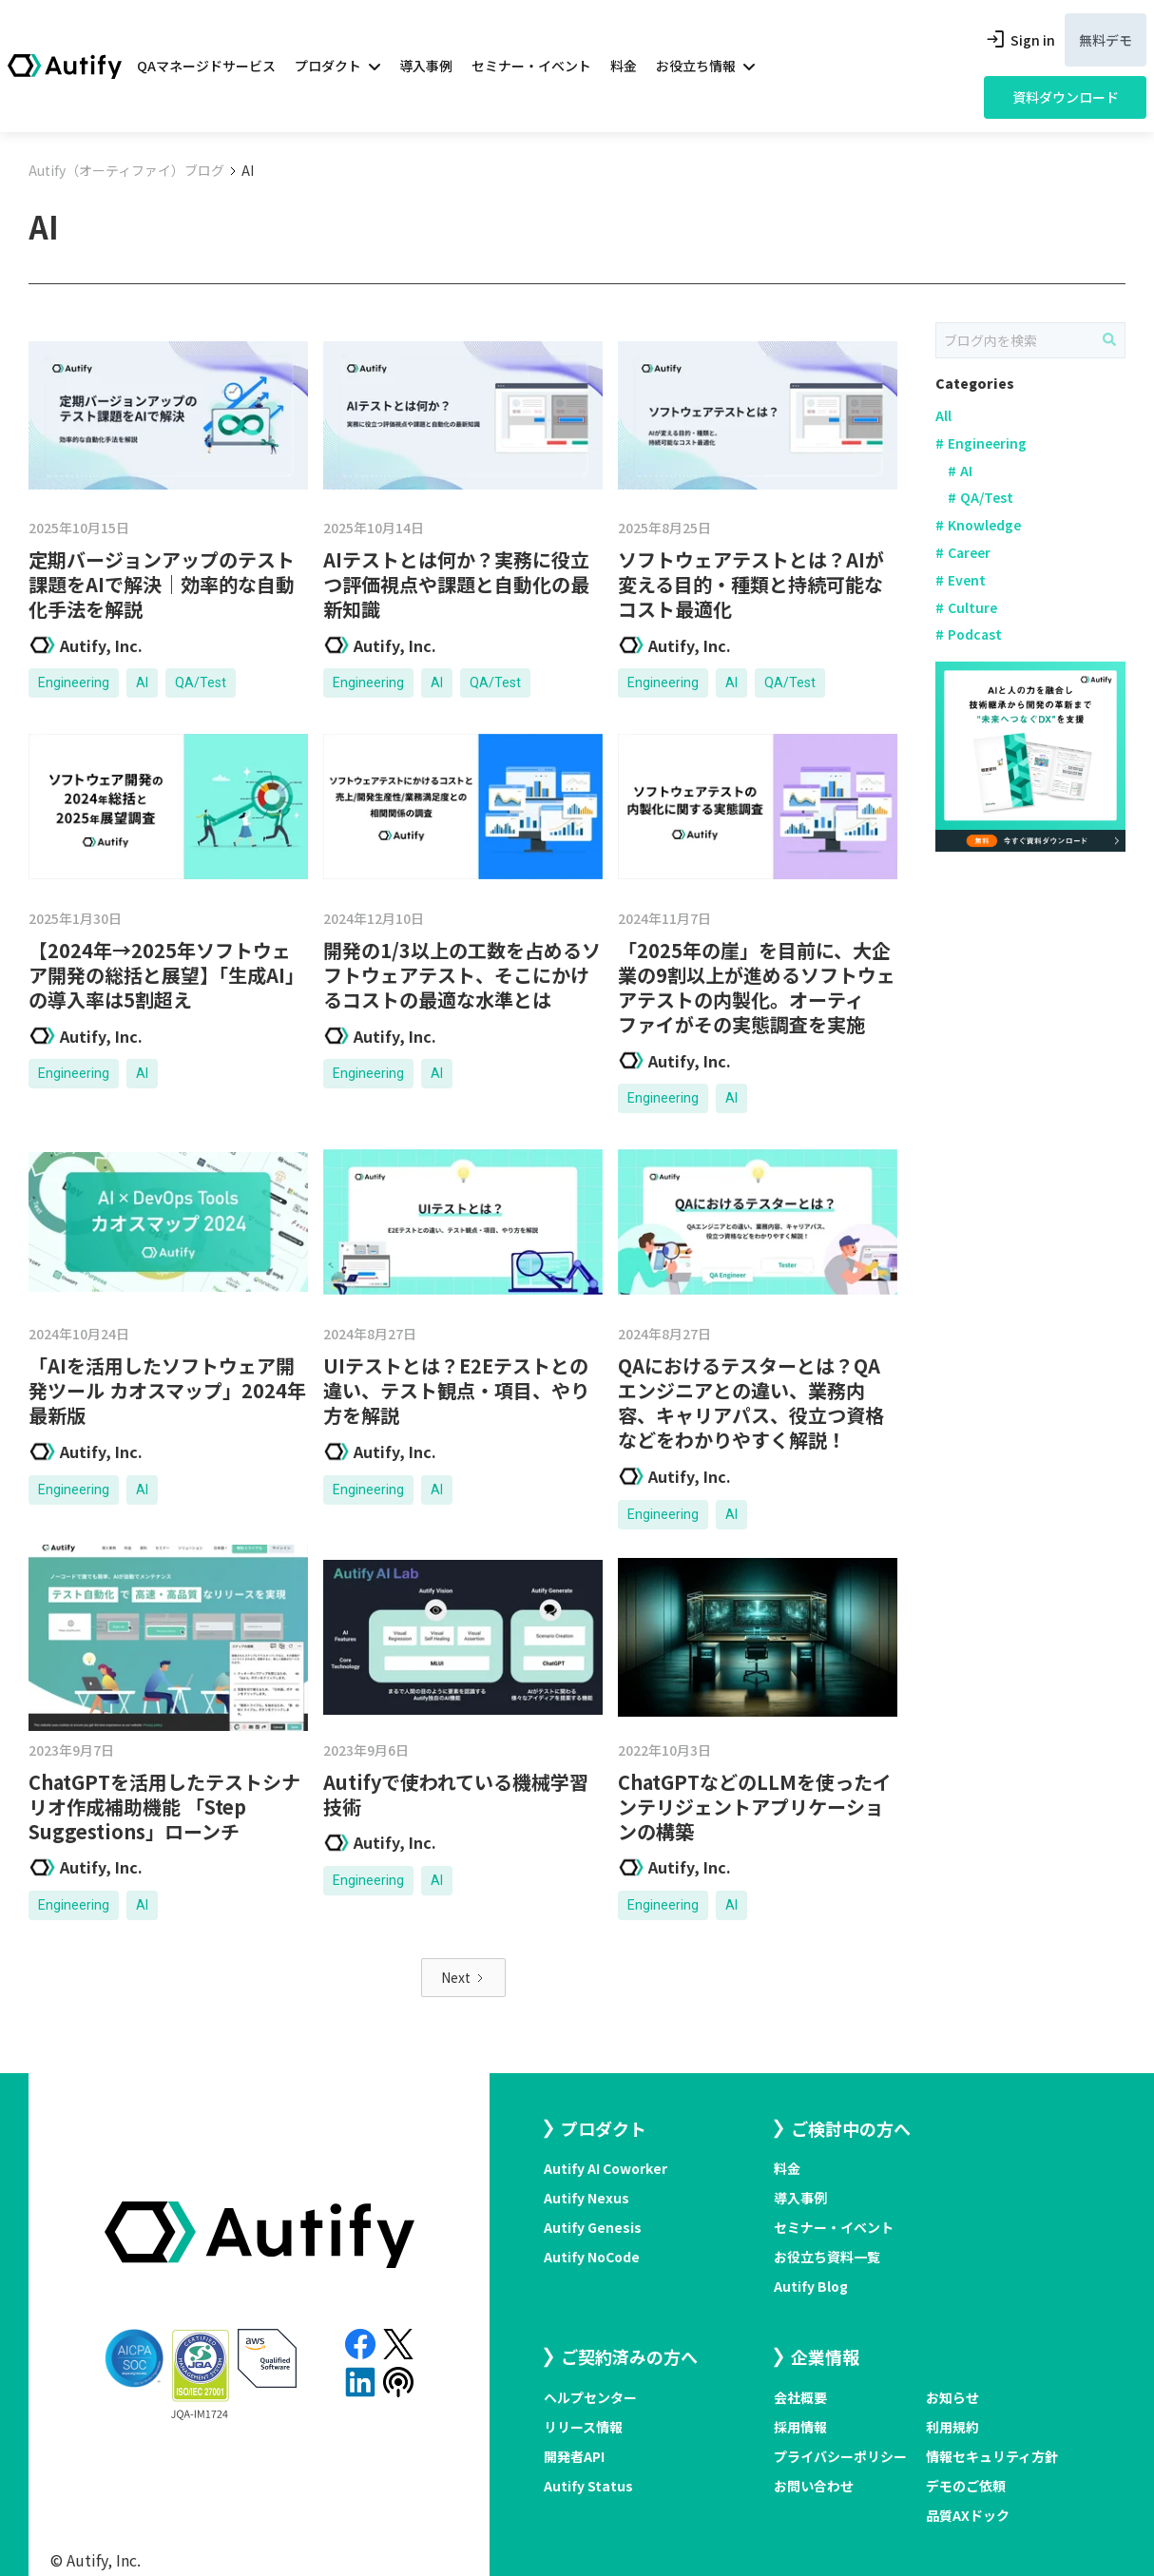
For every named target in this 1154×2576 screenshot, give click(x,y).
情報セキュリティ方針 (992, 2456)
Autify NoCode (592, 2256)
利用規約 (952, 2426)
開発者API (574, 2456)
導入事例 (425, 65)
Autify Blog (811, 2286)
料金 (623, 65)
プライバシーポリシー (840, 2456)
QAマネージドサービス (206, 65)
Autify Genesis (593, 2227)
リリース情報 (583, 2426)
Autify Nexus (586, 2197)
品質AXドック (968, 2515)
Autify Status (588, 2485)
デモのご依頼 (966, 2485)
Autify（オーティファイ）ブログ (126, 170)
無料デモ (1105, 39)
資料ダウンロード (1065, 96)
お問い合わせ (814, 2485)
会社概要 (800, 2397)
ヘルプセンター (590, 2397)
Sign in (1019, 40)
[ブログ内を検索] (1109, 339)
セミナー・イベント (531, 65)
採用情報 (800, 2426)
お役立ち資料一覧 (827, 2256)
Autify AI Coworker (605, 2168)
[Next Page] (463, 1977)
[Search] (1030, 340)
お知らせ (952, 2397)
